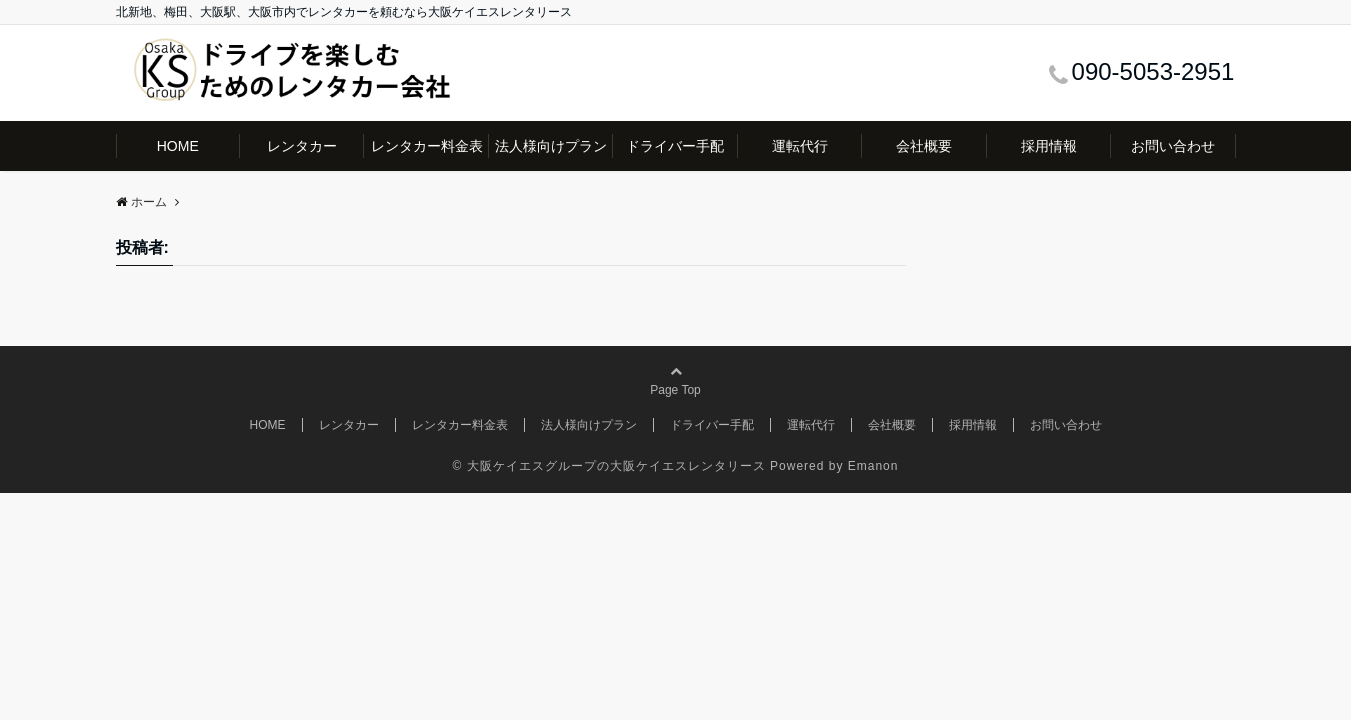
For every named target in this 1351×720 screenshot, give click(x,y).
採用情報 (1049, 146)
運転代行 (800, 146)
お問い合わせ (1173, 146)
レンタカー (302, 146)
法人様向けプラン (551, 146)
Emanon (873, 466)
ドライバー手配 (675, 146)
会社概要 (924, 146)
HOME (178, 146)
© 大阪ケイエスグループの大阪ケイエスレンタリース (609, 466)
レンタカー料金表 (427, 146)
